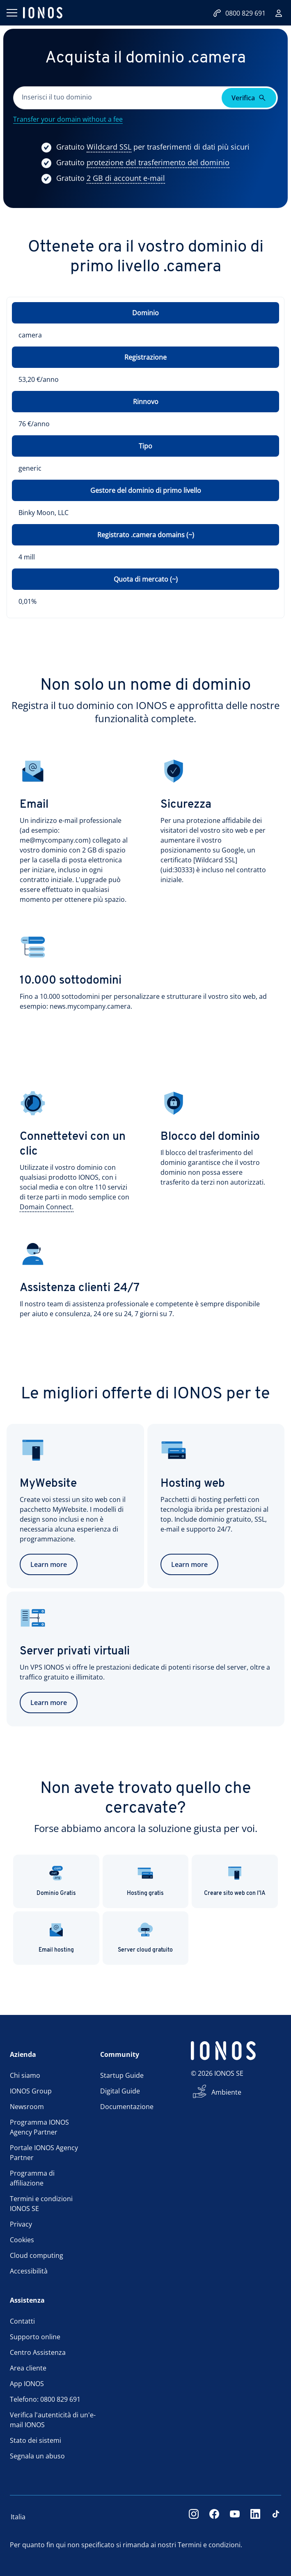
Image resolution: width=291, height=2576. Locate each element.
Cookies (22, 2239)
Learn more (48, 1564)
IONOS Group (31, 2090)
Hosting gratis (145, 1881)
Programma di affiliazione (32, 2178)
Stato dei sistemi (35, 2440)
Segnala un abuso (37, 2455)
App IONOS (27, 2383)
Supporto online (35, 2336)
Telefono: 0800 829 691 (45, 2399)
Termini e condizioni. (210, 2544)
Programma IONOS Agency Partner (39, 2127)
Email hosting (56, 1937)
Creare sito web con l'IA (235, 1881)
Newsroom (27, 2106)
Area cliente (28, 2368)
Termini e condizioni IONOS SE (41, 2203)
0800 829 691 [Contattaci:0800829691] (239, 13)
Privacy (21, 2224)
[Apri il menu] (11, 12)
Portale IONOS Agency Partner (44, 2152)
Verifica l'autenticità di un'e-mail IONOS (53, 2419)
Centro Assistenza (38, 2352)
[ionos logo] (42, 12)
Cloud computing (36, 2255)
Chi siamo (25, 2075)
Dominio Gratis (56, 1881)
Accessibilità (29, 2271)
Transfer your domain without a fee (68, 119)
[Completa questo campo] (118, 98)
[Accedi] (279, 13)
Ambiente (226, 2092)
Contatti (22, 2321)
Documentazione (127, 2106)
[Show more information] (109, 147)
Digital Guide (120, 2090)
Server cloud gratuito (145, 1937)
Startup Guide (122, 2075)
